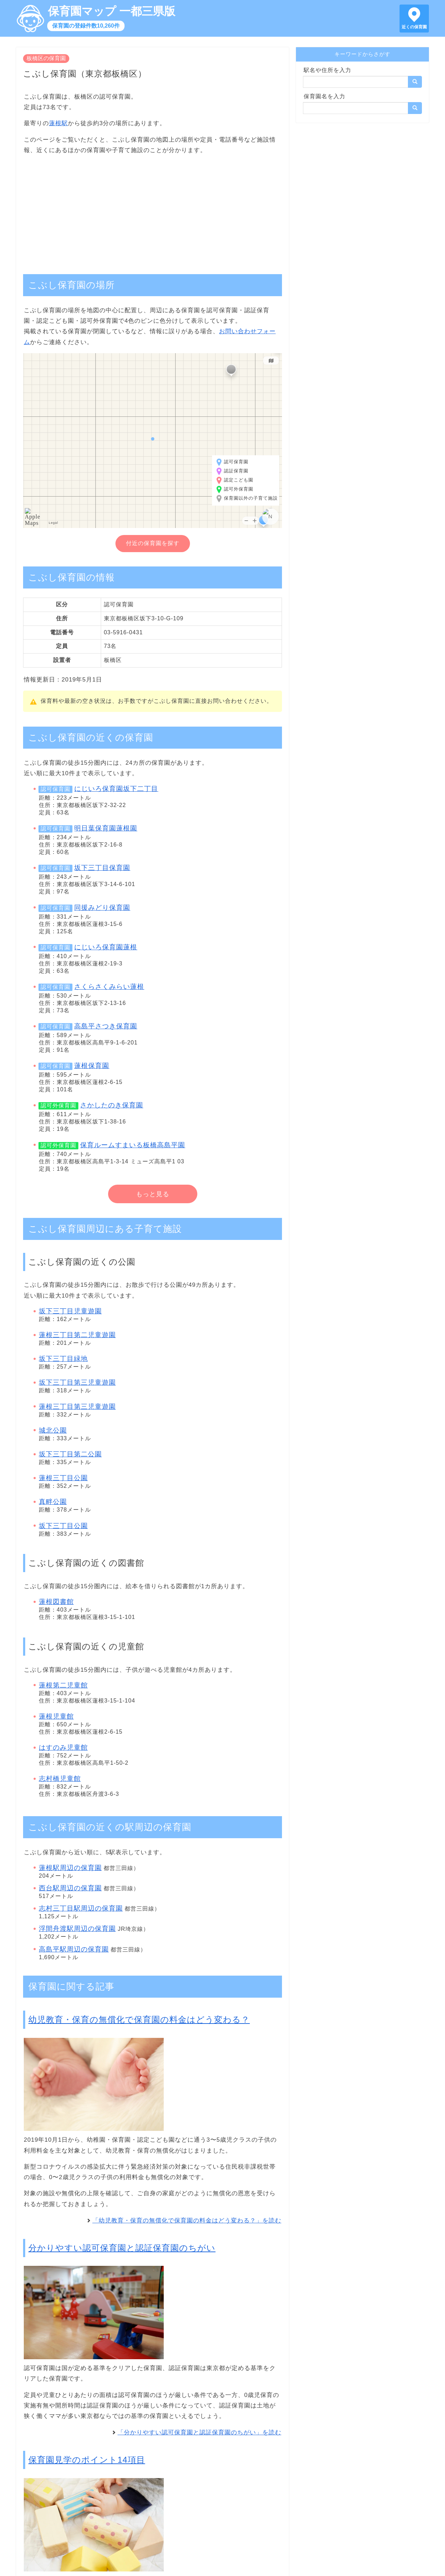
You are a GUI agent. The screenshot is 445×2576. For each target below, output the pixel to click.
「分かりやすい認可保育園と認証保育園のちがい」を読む (199, 2432)
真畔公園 (53, 1501)
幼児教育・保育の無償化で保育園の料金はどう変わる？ (139, 2019)
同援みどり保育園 (102, 907)
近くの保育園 (414, 26)
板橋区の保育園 (46, 58)
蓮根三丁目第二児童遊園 (77, 1335)
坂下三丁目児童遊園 (70, 1311)
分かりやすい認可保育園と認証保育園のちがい (122, 2248)
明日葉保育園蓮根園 (105, 828)
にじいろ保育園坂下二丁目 (116, 788)
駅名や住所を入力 (327, 70)
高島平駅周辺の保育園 (74, 1949)
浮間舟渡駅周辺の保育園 (77, 1928)
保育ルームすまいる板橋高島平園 (132, 1145)
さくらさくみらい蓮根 (109, 986)
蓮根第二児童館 (63, 1685)
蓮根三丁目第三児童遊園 (77, 1406)
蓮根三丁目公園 (63, 1478)
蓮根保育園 (91, 1065)
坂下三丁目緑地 (63, 1358)
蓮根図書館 (56, 1601)
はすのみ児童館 (63, 1747)
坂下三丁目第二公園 (70, 1454)
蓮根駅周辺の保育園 (70, 1867)
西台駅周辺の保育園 (70, 1888)
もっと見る (152, 1194)
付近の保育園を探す (152, 543)
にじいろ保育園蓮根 (105, 947)
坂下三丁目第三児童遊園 (77, 1382)
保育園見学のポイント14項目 (86, 2459)
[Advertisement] (152, 211)
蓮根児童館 (56, 1716)
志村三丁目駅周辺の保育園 (81, 1908)
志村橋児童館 (60, 1778)
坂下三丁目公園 (63, 1525)
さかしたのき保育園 (111, 1105)
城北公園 (53, 1430)
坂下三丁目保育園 (102, 867)
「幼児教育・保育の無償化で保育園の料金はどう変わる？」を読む (186, 2220)
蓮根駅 (58, 123)
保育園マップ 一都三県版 (111, 11)
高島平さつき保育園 (105, 1026)
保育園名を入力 (324, 96)
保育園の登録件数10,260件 (86, 26)
